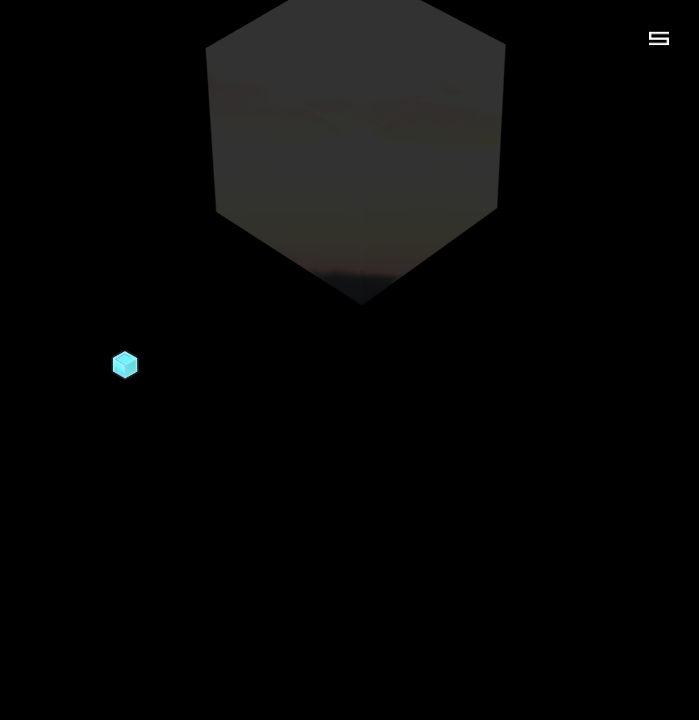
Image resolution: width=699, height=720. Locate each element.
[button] (659, 38)
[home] (125, 365)
